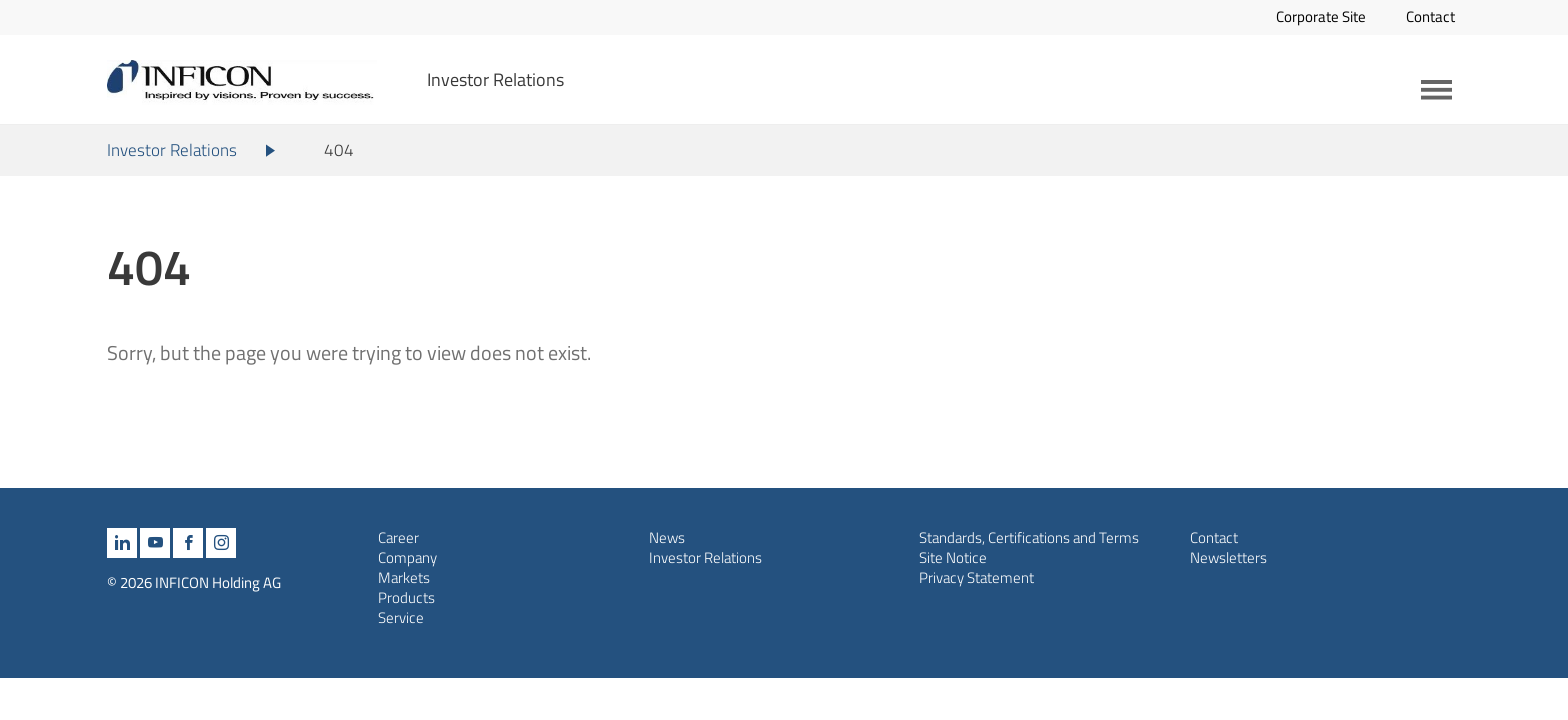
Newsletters (1228, 557)
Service (401, 617)
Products (406, 597)
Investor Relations (495, 79)
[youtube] (155, 543)
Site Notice (953, 557)
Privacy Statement (976, 577)
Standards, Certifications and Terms (1029, 537)
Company (407, 557)
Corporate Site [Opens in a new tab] (1321, 16)
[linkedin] (122, 543)
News (667, 537)
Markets (404, 577)
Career (398, 537)
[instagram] (221, 543)
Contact (1430, 16)
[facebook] (188, 543)
